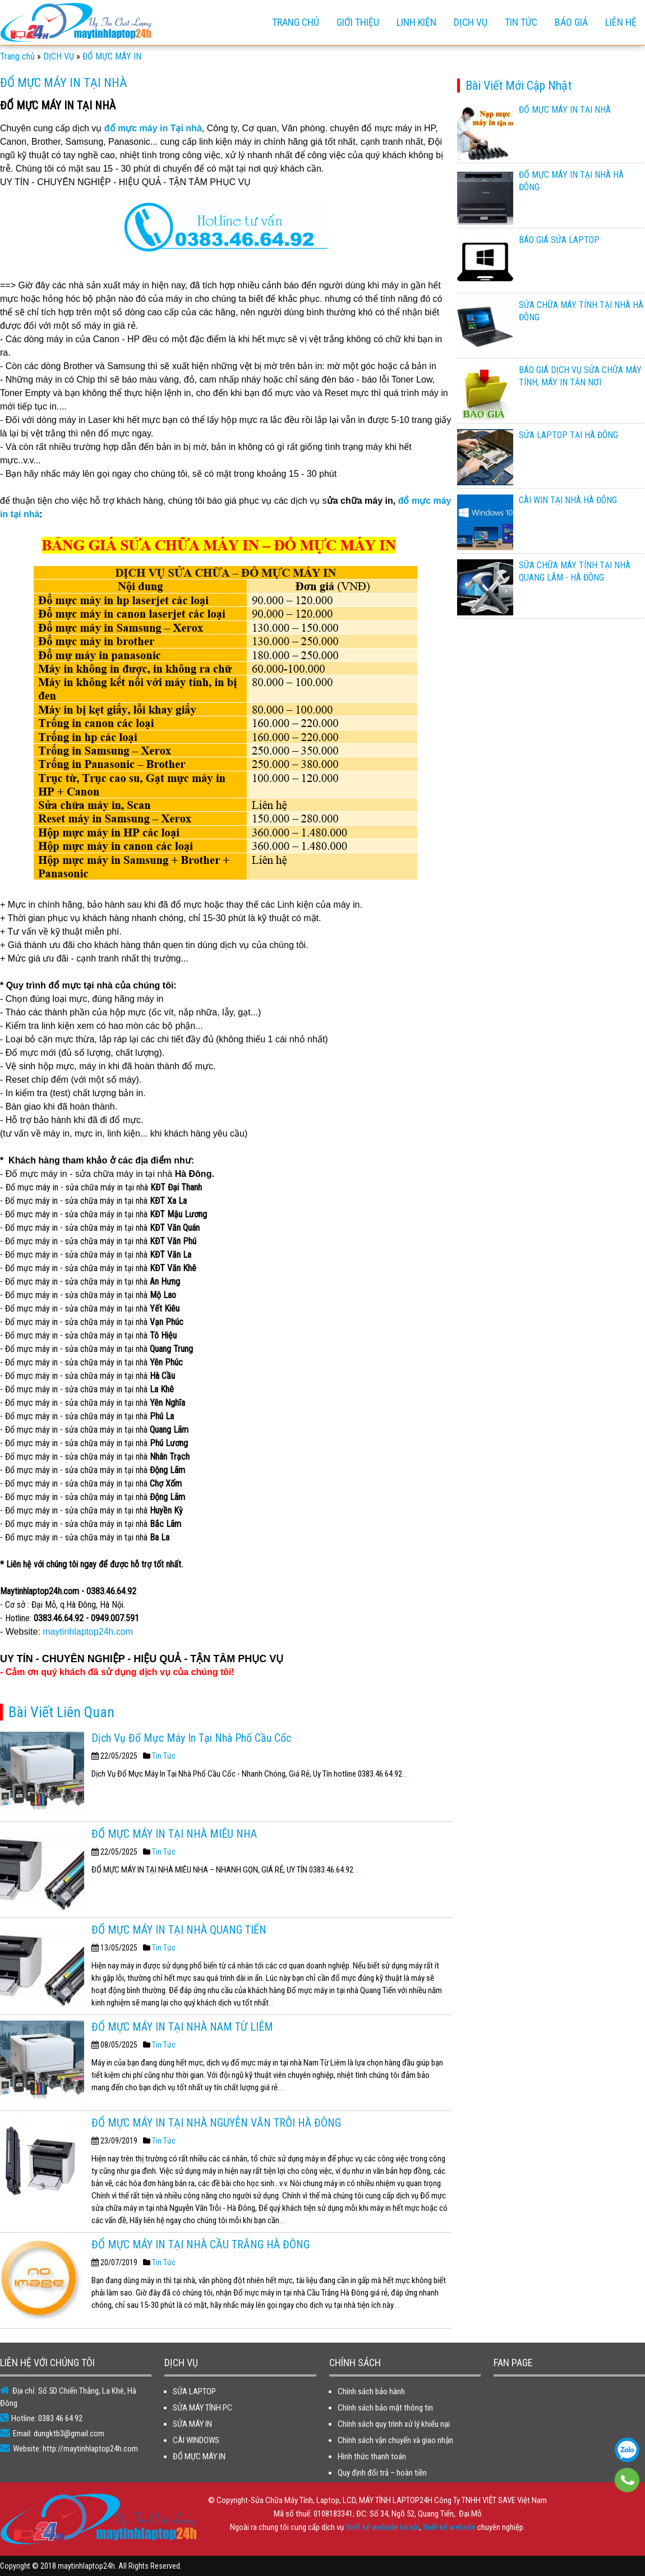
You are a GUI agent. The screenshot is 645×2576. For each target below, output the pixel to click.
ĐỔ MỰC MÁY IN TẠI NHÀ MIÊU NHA (174, 1834)
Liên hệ (621, 22)
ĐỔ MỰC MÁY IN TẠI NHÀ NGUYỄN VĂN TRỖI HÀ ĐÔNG (216, 2122)
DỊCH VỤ (470, 22)
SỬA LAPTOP (194, 2391)
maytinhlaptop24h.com (88, 1631)
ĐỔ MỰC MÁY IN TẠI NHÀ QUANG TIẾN (178, 1929)
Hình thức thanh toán (372, 2456)
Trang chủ (295, 22)
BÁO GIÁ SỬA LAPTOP (559, 239)
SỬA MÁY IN (192, 2424)
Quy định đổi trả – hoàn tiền (382, 2473)
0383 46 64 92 (627, 2449)
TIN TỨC (521, 22)
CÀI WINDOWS (196, 2440)
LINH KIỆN (416, 22)
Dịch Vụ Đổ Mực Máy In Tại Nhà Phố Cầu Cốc (191, 1738)
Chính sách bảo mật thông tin (385, 2408)
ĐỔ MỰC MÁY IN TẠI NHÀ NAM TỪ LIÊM (182, 2027)
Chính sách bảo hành (371, 2391)
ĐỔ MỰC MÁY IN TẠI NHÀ (565, 109)
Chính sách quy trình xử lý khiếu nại (394, 2424)
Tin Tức (164, 1755)
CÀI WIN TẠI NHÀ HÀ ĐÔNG (568, 500)
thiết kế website (449, 2527)
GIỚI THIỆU (358, 22)
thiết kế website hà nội (382, 2527)
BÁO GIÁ (571, 22)
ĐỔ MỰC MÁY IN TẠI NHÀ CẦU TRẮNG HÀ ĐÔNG (200, 2244)
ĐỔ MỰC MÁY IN (199, 2456)
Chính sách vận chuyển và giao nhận (395, 2440)
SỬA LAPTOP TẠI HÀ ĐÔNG (568, 435)
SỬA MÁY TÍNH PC (202, 2408)
